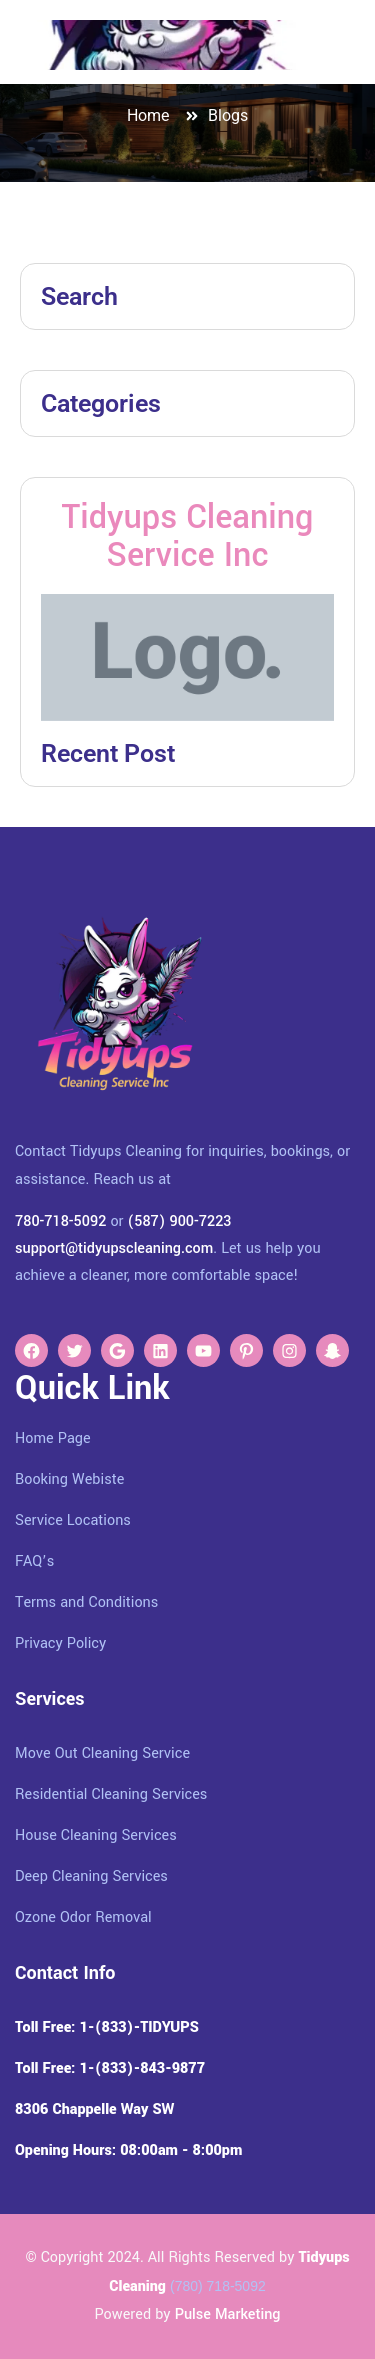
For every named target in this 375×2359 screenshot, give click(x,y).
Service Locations (73, 1520)
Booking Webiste (69, 1479)
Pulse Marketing (228, 2314)
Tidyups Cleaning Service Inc (188, 536)
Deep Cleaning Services (91, 1876)
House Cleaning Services (96, 1835)
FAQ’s (34, 1561)
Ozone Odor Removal (83, 1917)
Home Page (53, 1438)
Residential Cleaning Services (111, 1794)
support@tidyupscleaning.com (114, 1248)
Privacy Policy (60, 1643)
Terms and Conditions (86, 1602)
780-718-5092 (60, 1221)
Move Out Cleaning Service (102, 1753)
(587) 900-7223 (180, 1221)
